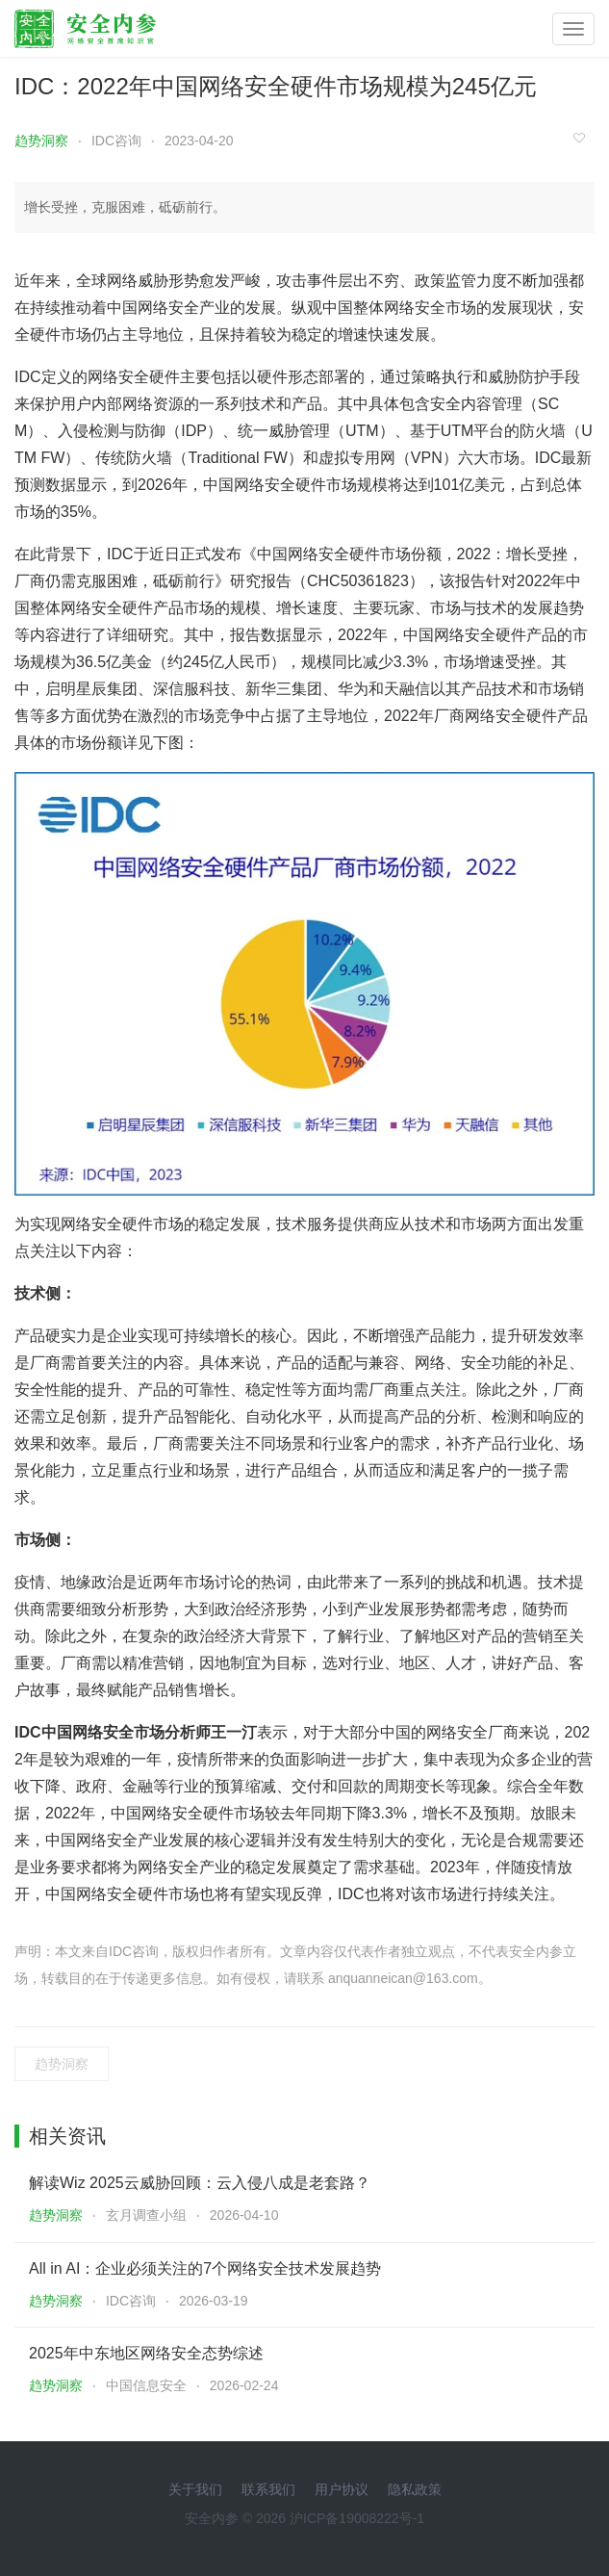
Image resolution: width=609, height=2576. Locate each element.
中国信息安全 (146, 2385)
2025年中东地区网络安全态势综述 (146, 2353)
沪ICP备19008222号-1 (357, 2518)
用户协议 (341, 2489)
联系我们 (268, 2489)
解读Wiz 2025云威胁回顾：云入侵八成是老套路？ (199, 2183)
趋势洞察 (41, 140)
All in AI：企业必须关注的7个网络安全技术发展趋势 (205, 2268)
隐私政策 (415, 2489)
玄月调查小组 (146, 2215)
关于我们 (195, 2489)
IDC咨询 (116, 140)
